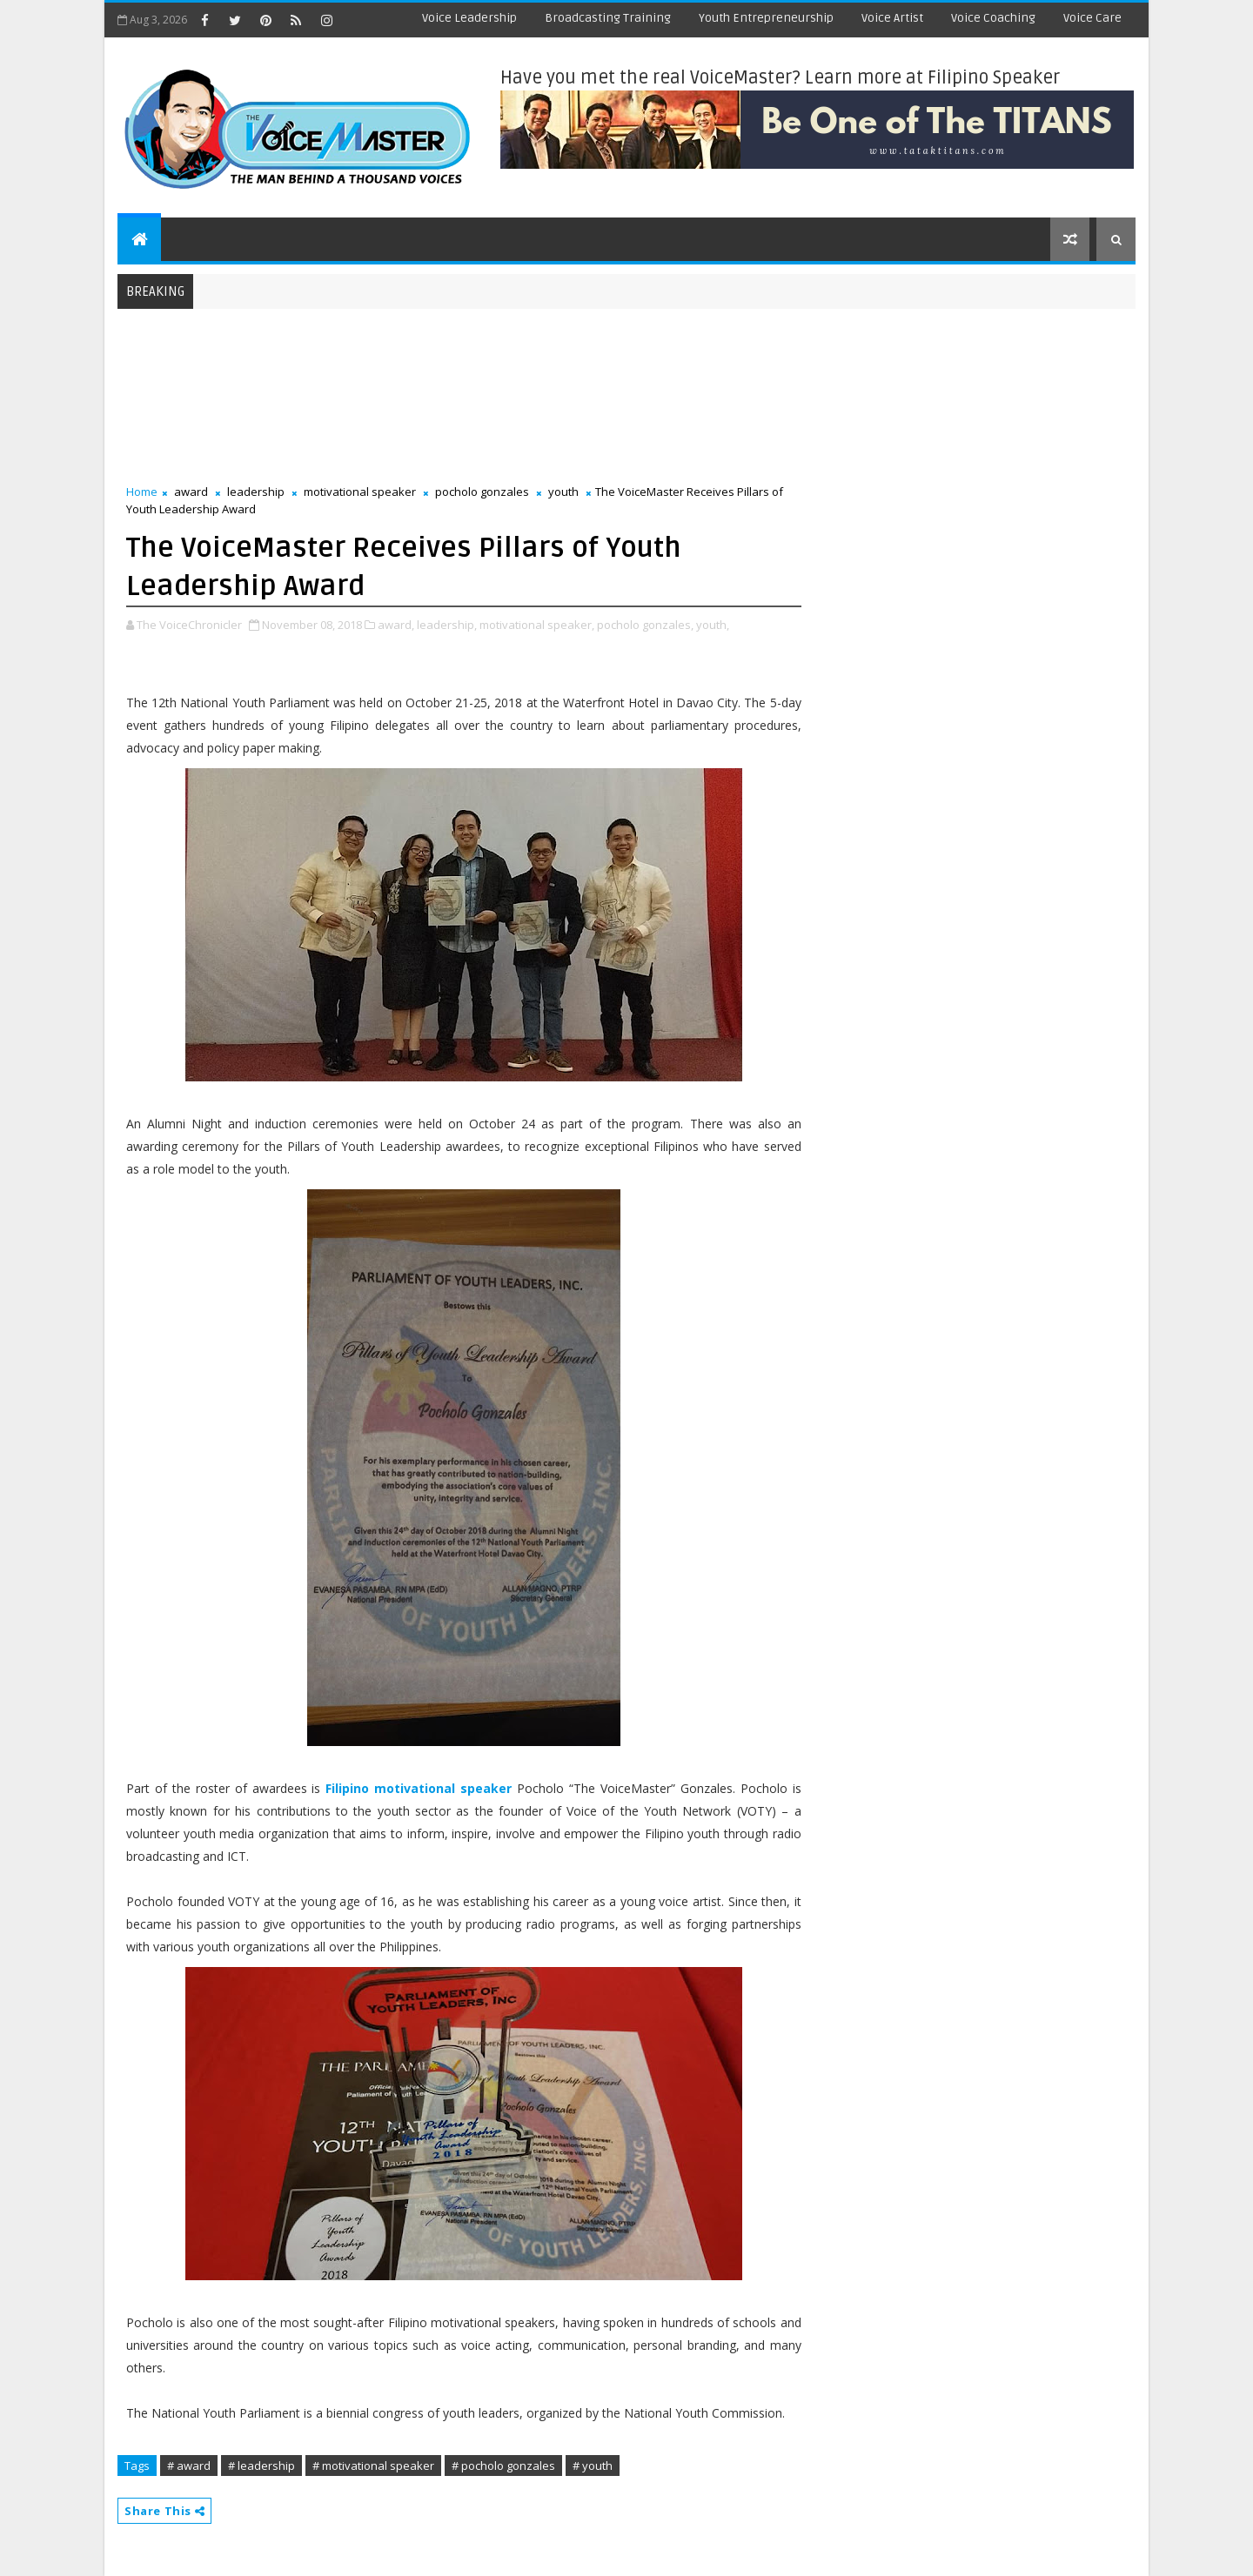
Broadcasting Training (608, 17)
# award (189, 2465)
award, (396, 624)
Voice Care (1092, 17)
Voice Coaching (993, 17)
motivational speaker (360, 491)
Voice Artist (892, 17)
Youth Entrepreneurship (766, 17)
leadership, (447, 624)
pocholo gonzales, (645, 624)
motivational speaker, (536, 624)
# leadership (261, 2465)
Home (141, 491)
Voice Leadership (469, 17)
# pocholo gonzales (503, 2465)
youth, (712, 624)
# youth (593, 2465)
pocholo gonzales (482, 491)
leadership (256, 491)
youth (563, 491)
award (191, 491)
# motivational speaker (373, 2465)
